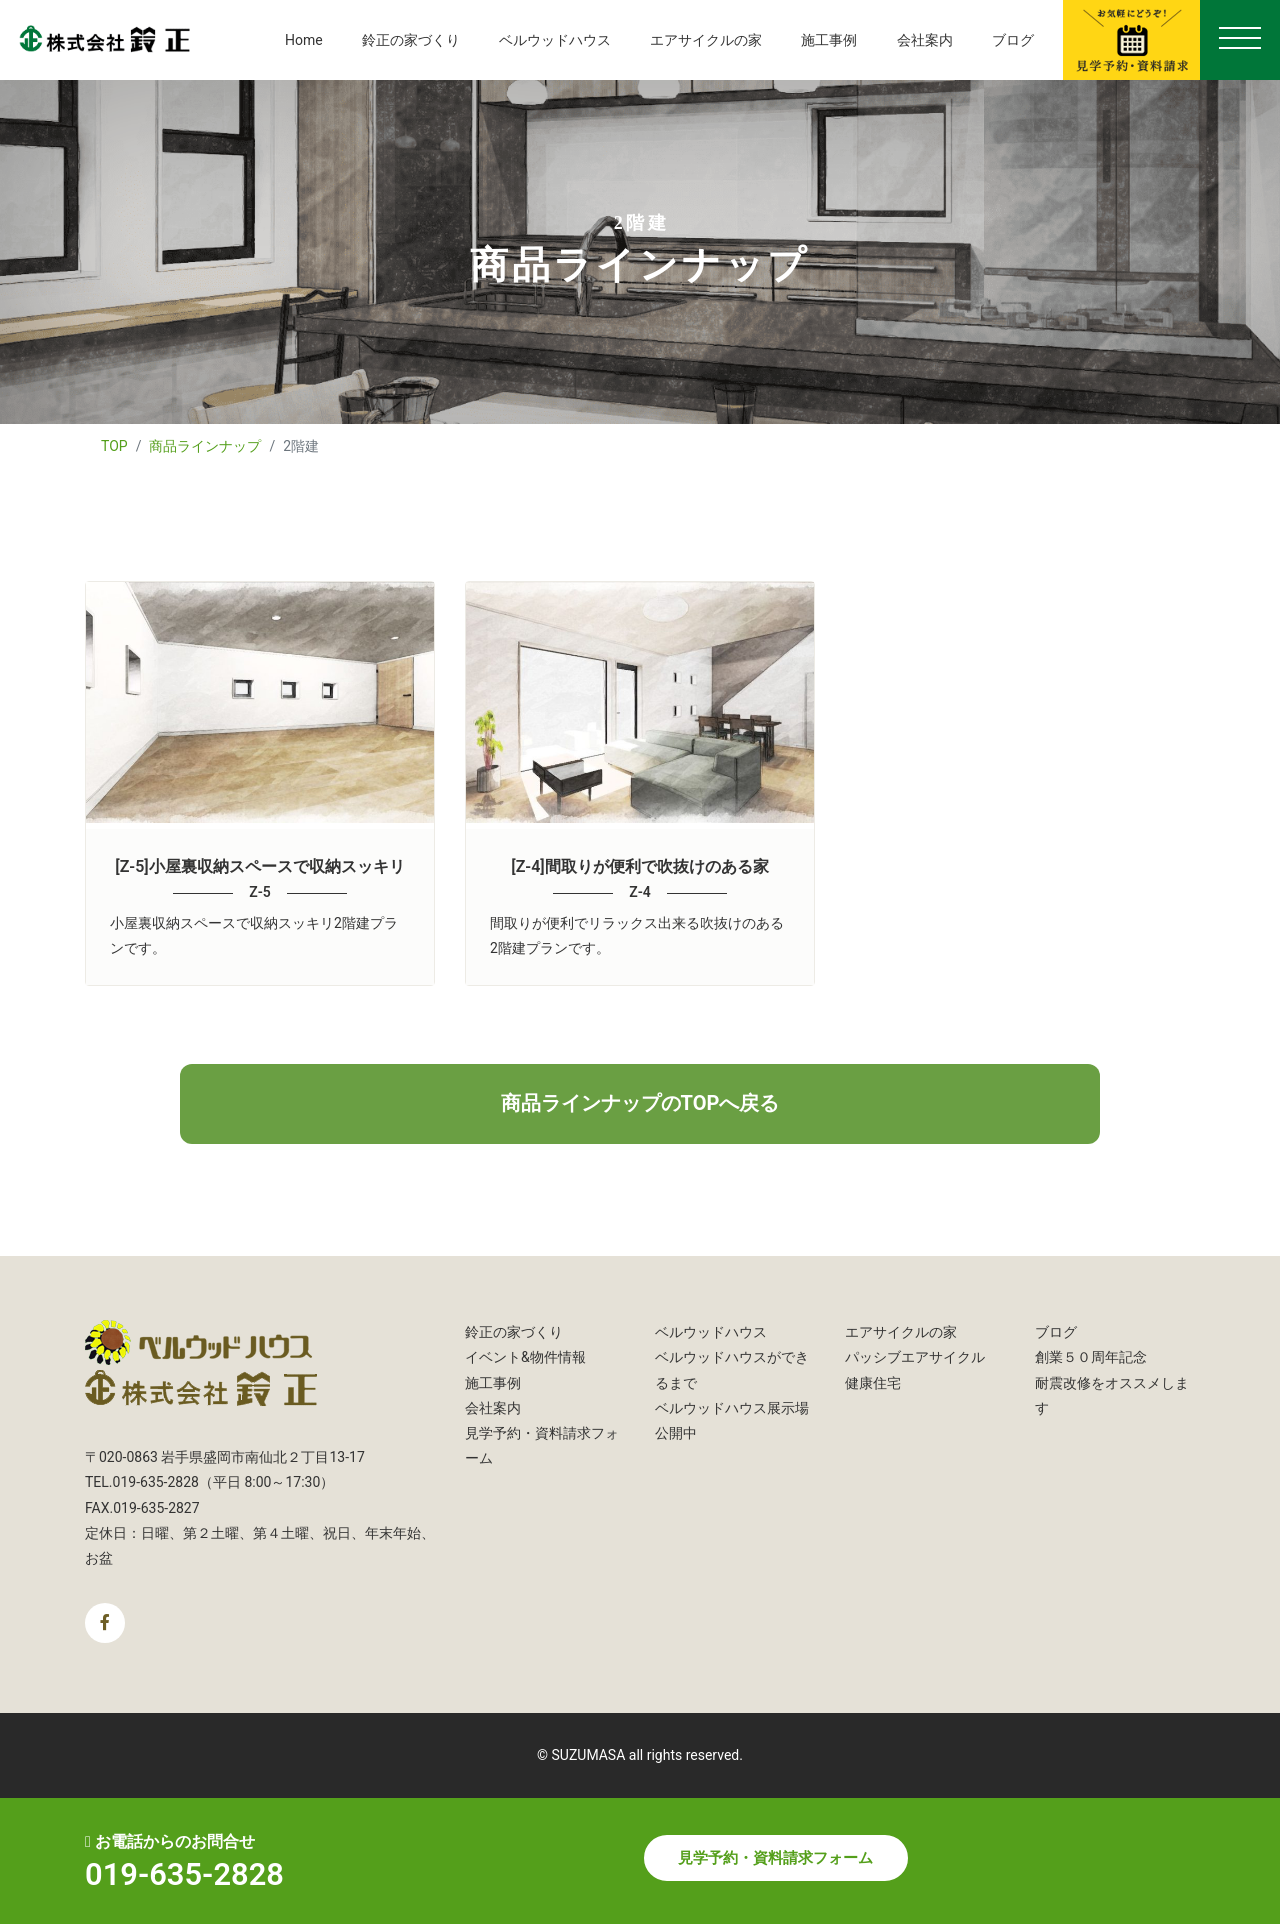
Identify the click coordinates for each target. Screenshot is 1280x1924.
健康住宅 (873, 1383)
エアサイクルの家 (706, 40)
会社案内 (925, 40)
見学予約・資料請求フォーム (775, 1858)
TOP (114, 446)
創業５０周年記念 (1091, 1357)
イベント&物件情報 (525, 1357)
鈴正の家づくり (411, 40)
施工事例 (829, 40)
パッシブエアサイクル (915, 1357)
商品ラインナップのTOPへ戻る (640, 1103)
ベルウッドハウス (555, 40)
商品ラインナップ (205, 446)
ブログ (1013, 40)
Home (304, 40)
